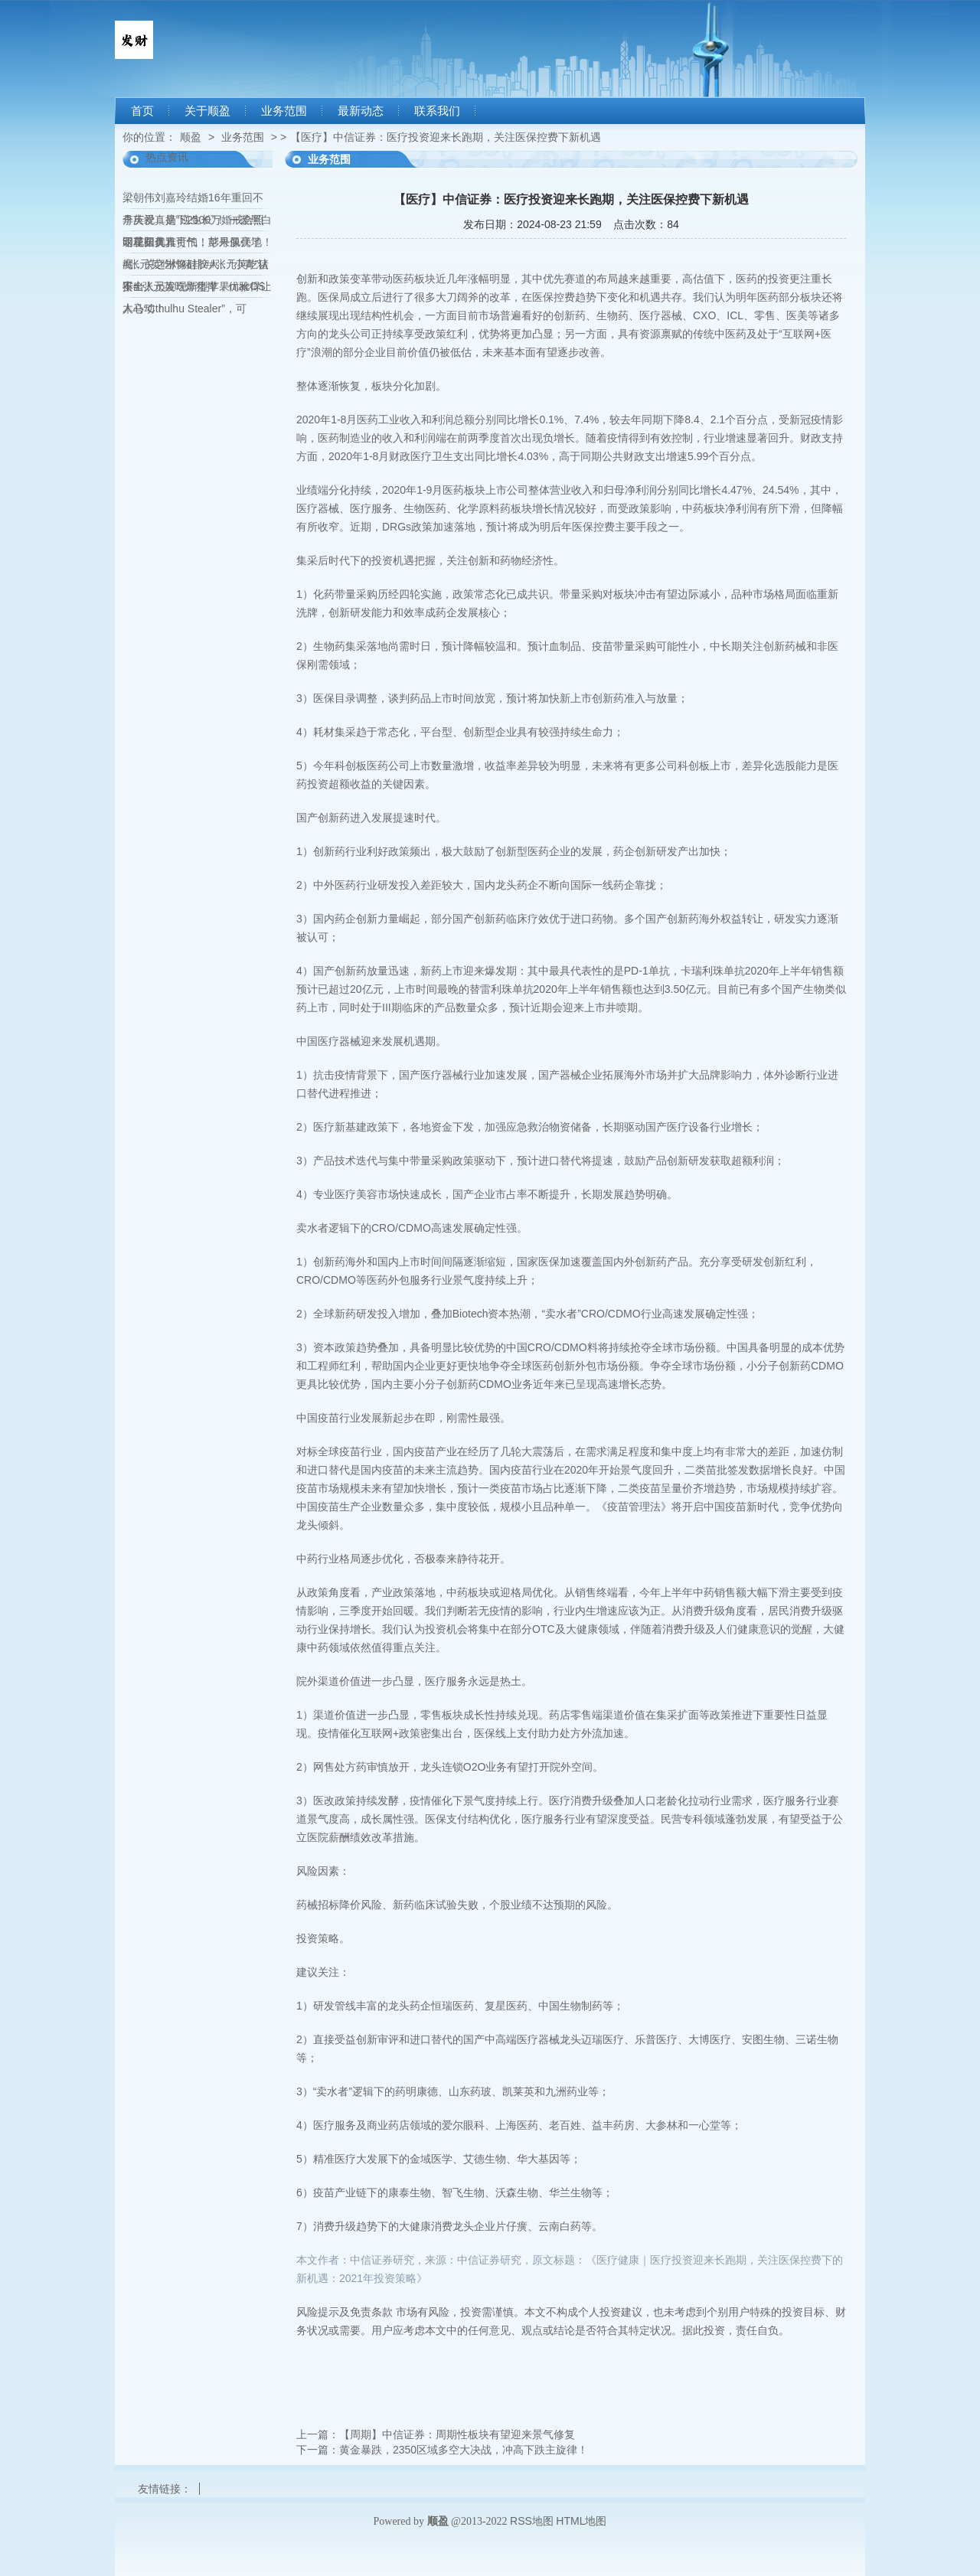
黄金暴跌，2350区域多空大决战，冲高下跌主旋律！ (463, 2450)
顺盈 (190, 137)
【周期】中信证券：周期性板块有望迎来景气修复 (457, 2434)
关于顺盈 (207, 111)
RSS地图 (532, 2521)
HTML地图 (581, 2521)
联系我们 (437, 111)
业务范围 (284, 111)
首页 (142, 111)
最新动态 (361, 111)
